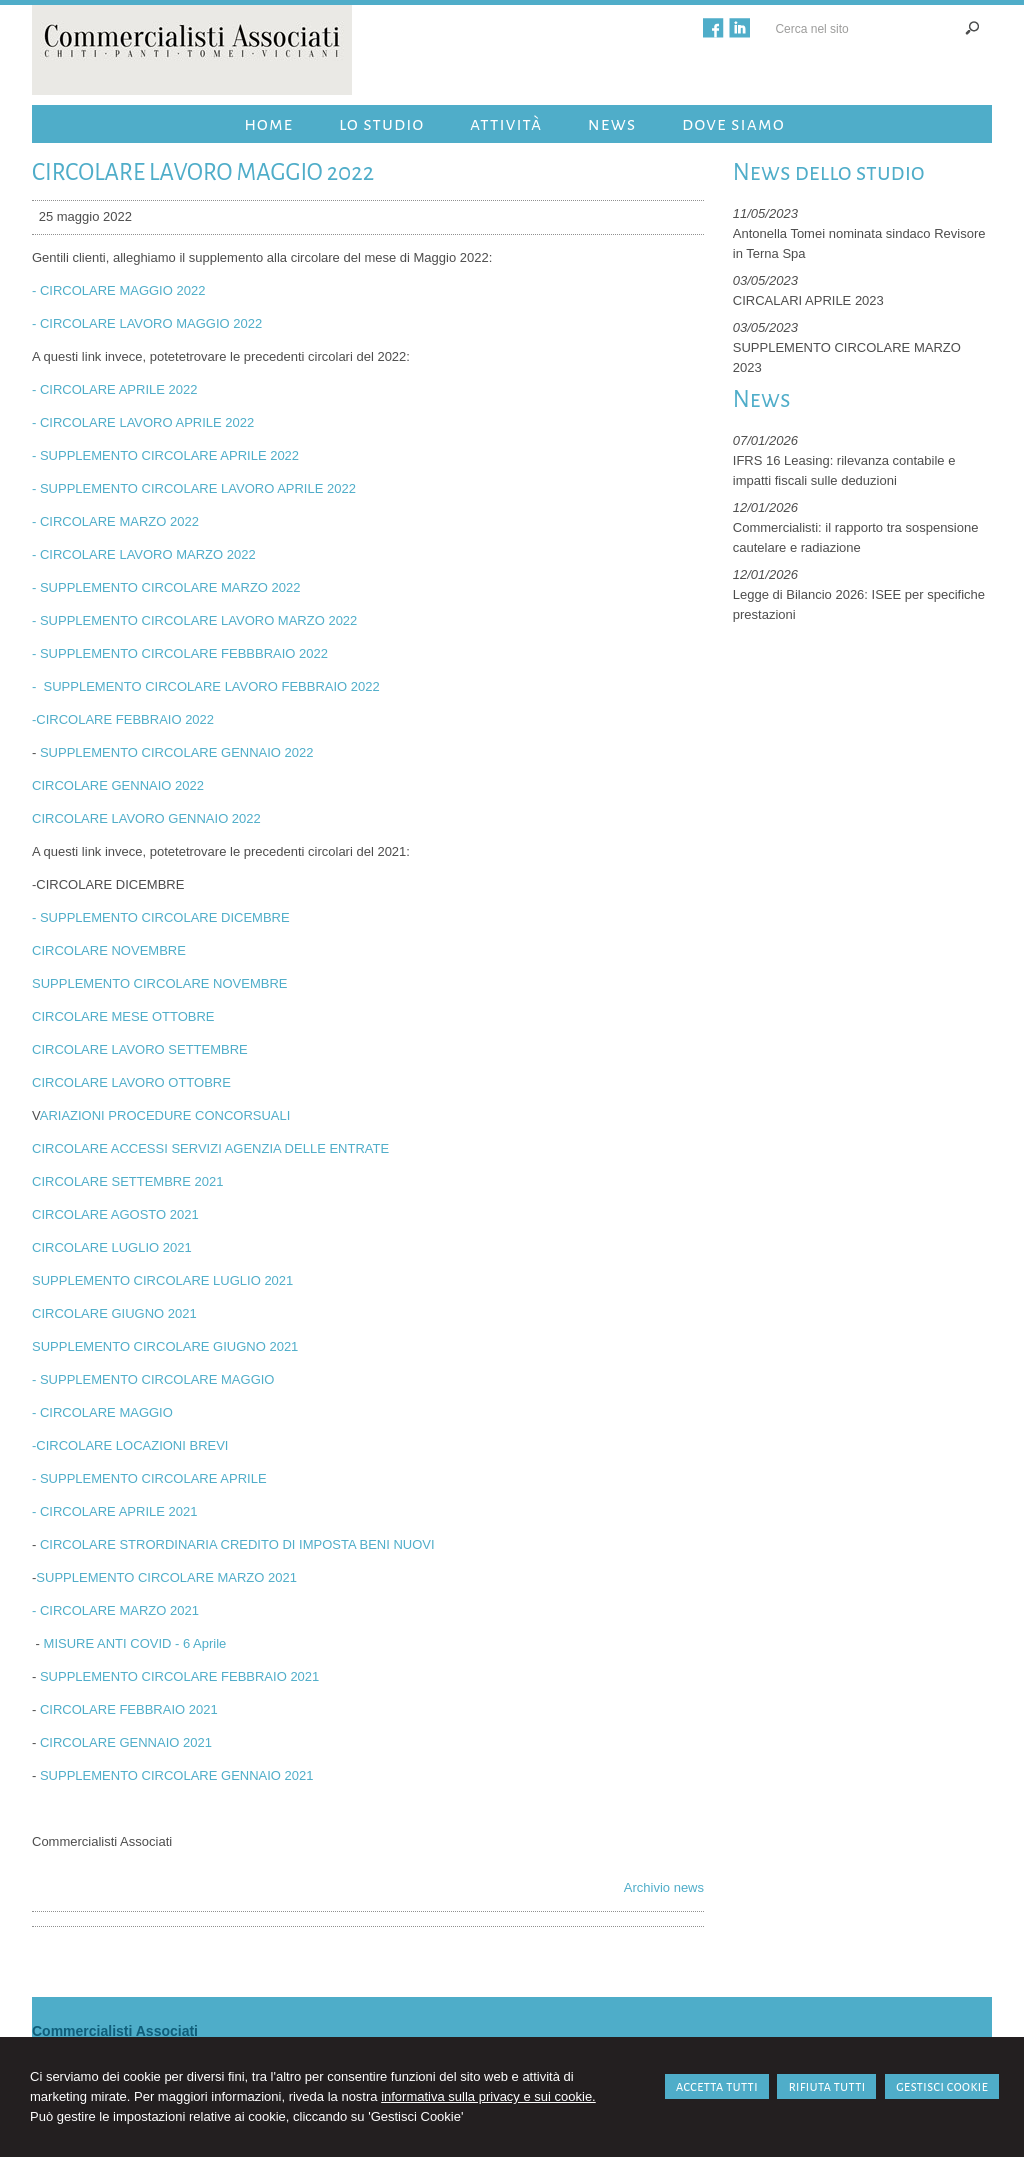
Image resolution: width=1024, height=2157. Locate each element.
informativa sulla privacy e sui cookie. (488, 2096)
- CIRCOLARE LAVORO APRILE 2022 (143, 422)
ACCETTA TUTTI (717, 2086)
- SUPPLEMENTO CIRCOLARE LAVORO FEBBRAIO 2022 (206, 686)
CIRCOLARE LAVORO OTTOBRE (131, 1082)
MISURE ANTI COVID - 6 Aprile (135, 1643)
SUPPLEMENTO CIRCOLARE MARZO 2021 (166, 1577)
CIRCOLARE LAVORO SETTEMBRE (140, 1049)
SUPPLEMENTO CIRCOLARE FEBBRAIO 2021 (179, 1676)
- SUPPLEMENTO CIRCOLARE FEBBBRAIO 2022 (180, 653)
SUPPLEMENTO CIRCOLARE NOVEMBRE (159, 983)
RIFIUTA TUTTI (826, 2086)
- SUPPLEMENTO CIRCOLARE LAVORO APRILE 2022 (194, 488)
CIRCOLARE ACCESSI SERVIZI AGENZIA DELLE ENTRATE (210, 1148)
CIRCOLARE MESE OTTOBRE (123, 1016)
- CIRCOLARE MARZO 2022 (115, 521)
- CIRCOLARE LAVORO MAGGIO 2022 (147, 323)
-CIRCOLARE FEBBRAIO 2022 (123, 719)
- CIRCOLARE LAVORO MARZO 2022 (144, 554)
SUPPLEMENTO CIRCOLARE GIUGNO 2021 (165, 1346)
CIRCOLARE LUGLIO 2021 (112, 1247)
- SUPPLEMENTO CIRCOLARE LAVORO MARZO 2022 (194, 620)
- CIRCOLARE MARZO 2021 (115, 1610)
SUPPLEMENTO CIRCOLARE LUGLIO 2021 (162, 1280)
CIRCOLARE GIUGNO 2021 (114, 1313)
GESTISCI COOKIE (942, 2086)
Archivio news (664, 1887)
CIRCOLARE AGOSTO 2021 (115, 1214)
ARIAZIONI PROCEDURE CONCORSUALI (165, 1115)
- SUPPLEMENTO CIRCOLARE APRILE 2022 (165, 455)
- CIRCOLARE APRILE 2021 (114, 1511)
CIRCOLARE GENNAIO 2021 (126, 1742)
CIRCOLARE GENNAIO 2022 (118, 785)
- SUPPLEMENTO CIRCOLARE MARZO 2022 (166, 587)
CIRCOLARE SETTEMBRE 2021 (127, 1181)
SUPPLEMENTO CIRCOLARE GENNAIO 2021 (177, 1775)
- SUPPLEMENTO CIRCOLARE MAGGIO (155, 1379)
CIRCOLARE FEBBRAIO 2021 (129, 1709)
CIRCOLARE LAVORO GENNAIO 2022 (146, 818)
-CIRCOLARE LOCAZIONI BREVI (130, 1445)
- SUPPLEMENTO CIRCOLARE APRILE (149, 1478)
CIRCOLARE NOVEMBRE (109, 950)
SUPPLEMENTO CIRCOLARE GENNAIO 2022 (177, 752)
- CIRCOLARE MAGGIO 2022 (118, 290)
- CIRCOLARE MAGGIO (102, 1412)
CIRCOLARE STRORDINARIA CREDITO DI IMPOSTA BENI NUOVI (237, 1544)
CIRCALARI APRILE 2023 (808, 300)
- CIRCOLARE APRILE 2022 (114, 389)
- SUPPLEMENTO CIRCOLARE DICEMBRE (161, 917)
